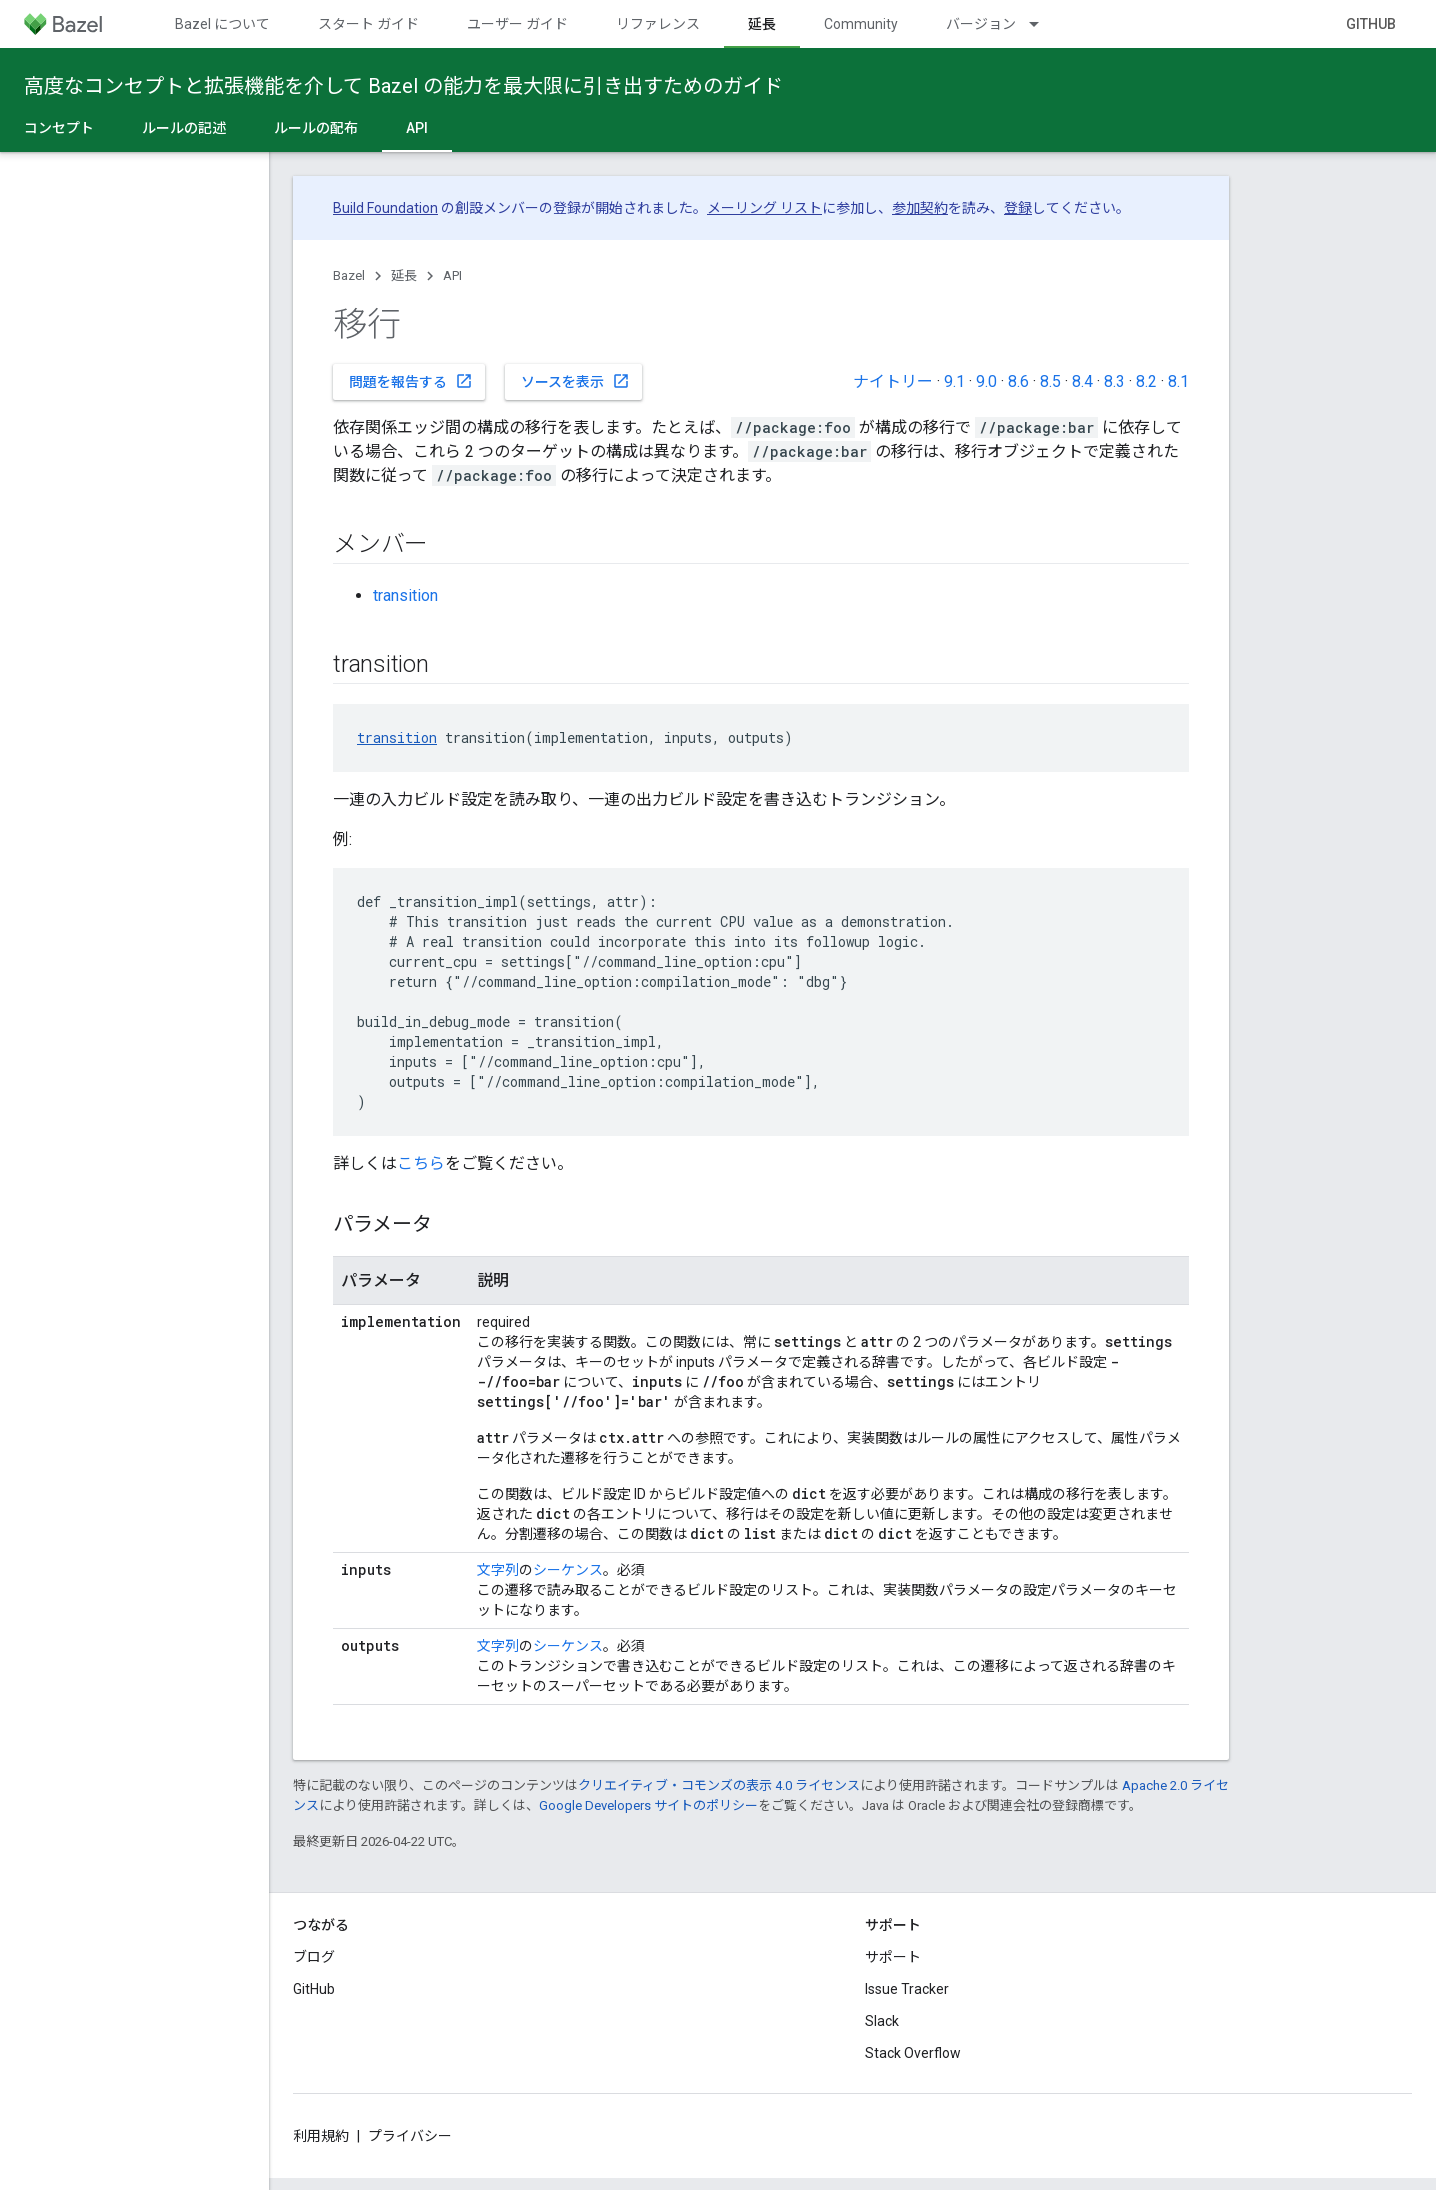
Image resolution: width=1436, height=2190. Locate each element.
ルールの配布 (316, 128)
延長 (404, 275)
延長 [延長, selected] (762, 24)
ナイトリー (893, 381)
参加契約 (920, 208)
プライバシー (410, 2136)
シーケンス (568, 1570)
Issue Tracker (907, 1989)
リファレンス (658, 24)
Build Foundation (385, 208)
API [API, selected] (417, 128)
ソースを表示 (575, 381)
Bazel (349, 275)
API (452, 275)
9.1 (954, 381)
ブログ (314, 1957)
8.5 (1050, 381)
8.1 (1178, 381)
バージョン (981, 24)
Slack (882, 2021)
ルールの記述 (184, 128)
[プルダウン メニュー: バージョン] (1043, 24)
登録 (1018, 208)
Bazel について (222, 24)
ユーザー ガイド (517, 24)
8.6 (1018, 381)
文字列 (498, 1570)
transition (405, 595)
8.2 (1146, 381)
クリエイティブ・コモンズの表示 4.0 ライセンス (719, 1785)
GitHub (1371, 24)
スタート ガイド (368, 24)
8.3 (1114, 381)
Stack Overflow (913, 2053)
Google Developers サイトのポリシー (648, 1805)
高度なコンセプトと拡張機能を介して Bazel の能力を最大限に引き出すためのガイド (403, 86)
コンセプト (59, 128)
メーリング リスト (764, 208)
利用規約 (321, 2136)
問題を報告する (411, 381)
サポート (893, 1957)
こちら (421, 1163)
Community (861, 24)
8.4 (1082, 381)
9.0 (986, 381)
